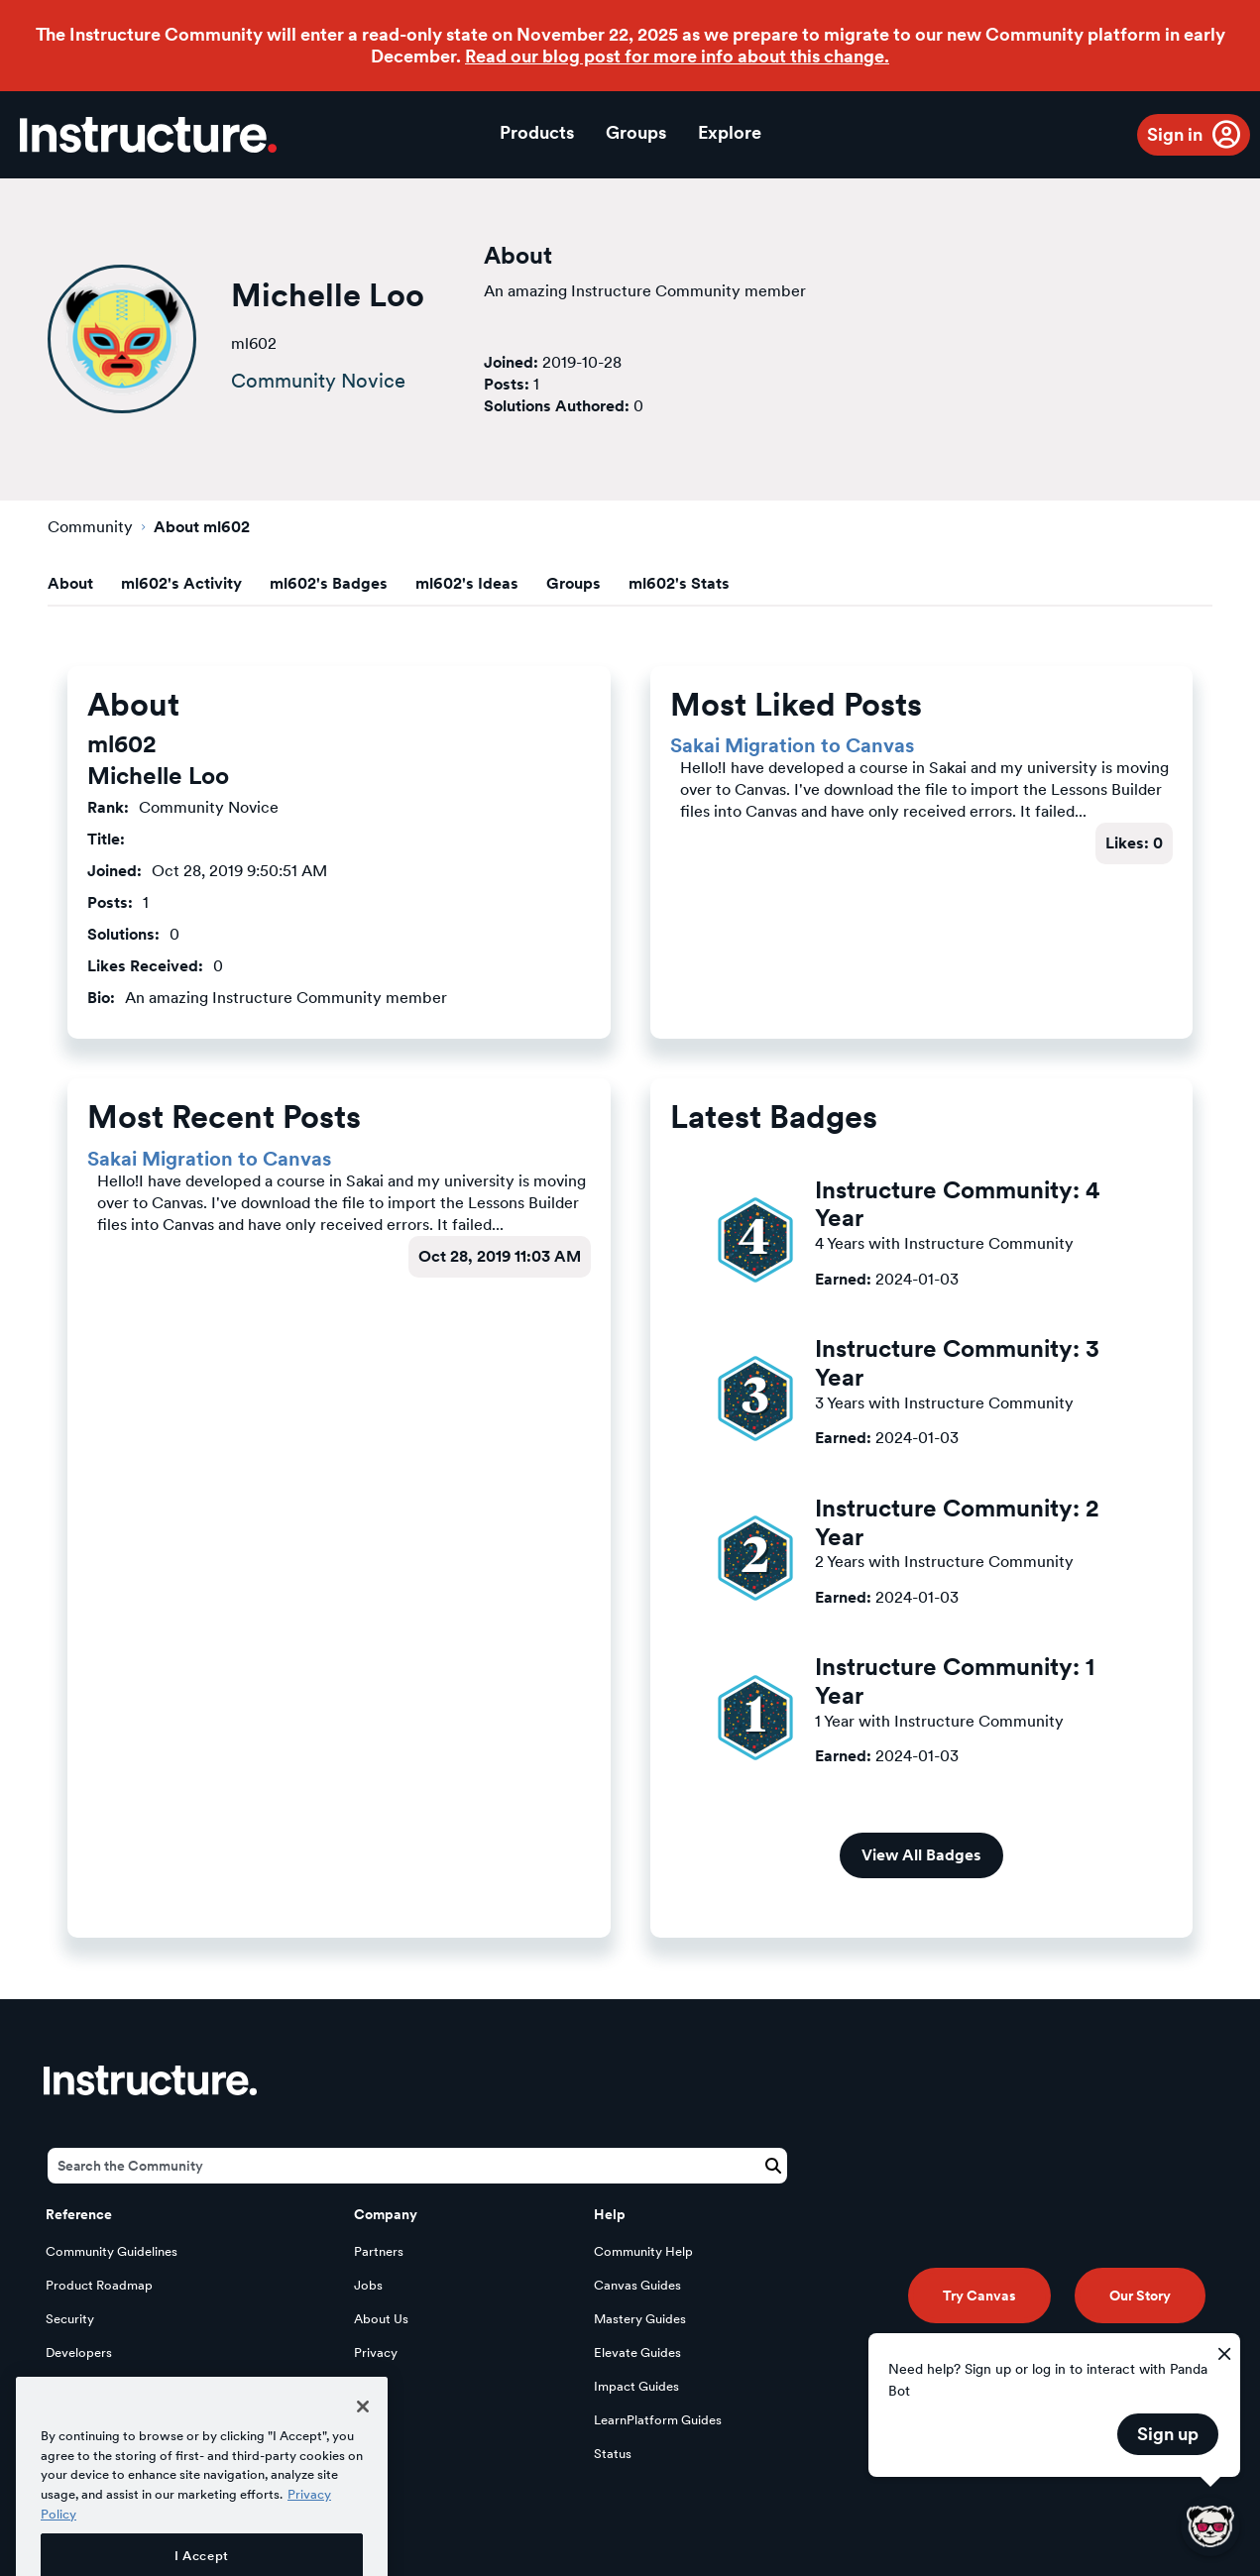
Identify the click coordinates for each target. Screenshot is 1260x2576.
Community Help (643, 2251)
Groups (636, 132)
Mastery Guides (640, 2318)
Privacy (376, 2352)
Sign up (1168, 2433)
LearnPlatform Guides (658, 2419)
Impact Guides (636, 2386)
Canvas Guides (637, 2285)
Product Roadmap (99, 2285)
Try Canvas (979, 2295)
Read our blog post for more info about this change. (677, 56)
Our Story (1140, 2295)
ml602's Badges (329, 583)
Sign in (1175, 134)
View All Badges (921, 1855)
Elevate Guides (637, 2352)
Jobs (368, 2285)
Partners (378, 2251)
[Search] (417, 2165)
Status (612, 2453)
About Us (381, 2318)
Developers (79, 2352)
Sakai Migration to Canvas (792, 745)
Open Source (84, 2386)
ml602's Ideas (466, 583)
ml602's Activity (181, 583)
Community (90, 526)
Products (537, 132)
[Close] (363, 2456)
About (70, 583)
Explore (729, 132)
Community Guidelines (111, 2251)
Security (70, 2318)
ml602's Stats (679, 583)
